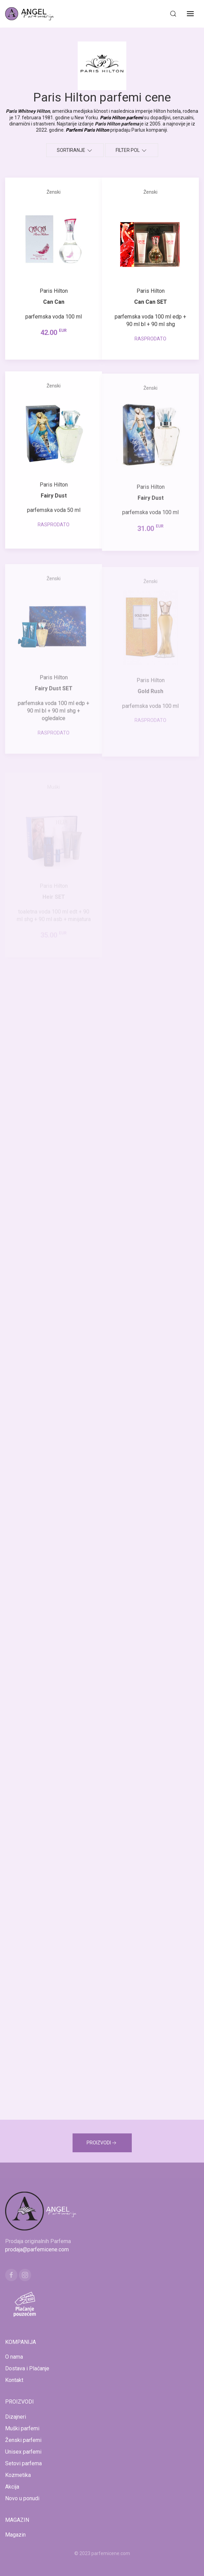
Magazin (15, 2534)
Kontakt (14, 2380)
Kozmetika (18, 2475)
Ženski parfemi (23, 2440)
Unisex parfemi (23, 2451)
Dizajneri (15, 2417)
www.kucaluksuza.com (96, 2561)
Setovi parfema (23, 2463)
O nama (14, 2357)
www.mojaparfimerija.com (41, 2561)
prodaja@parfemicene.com (37, 2249)
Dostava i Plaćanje (27, 2368)
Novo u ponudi (22, 2498)
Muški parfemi (22, 2428)
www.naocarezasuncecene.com (156, 2561)
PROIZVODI (102, 2143)
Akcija (12, 2486)
